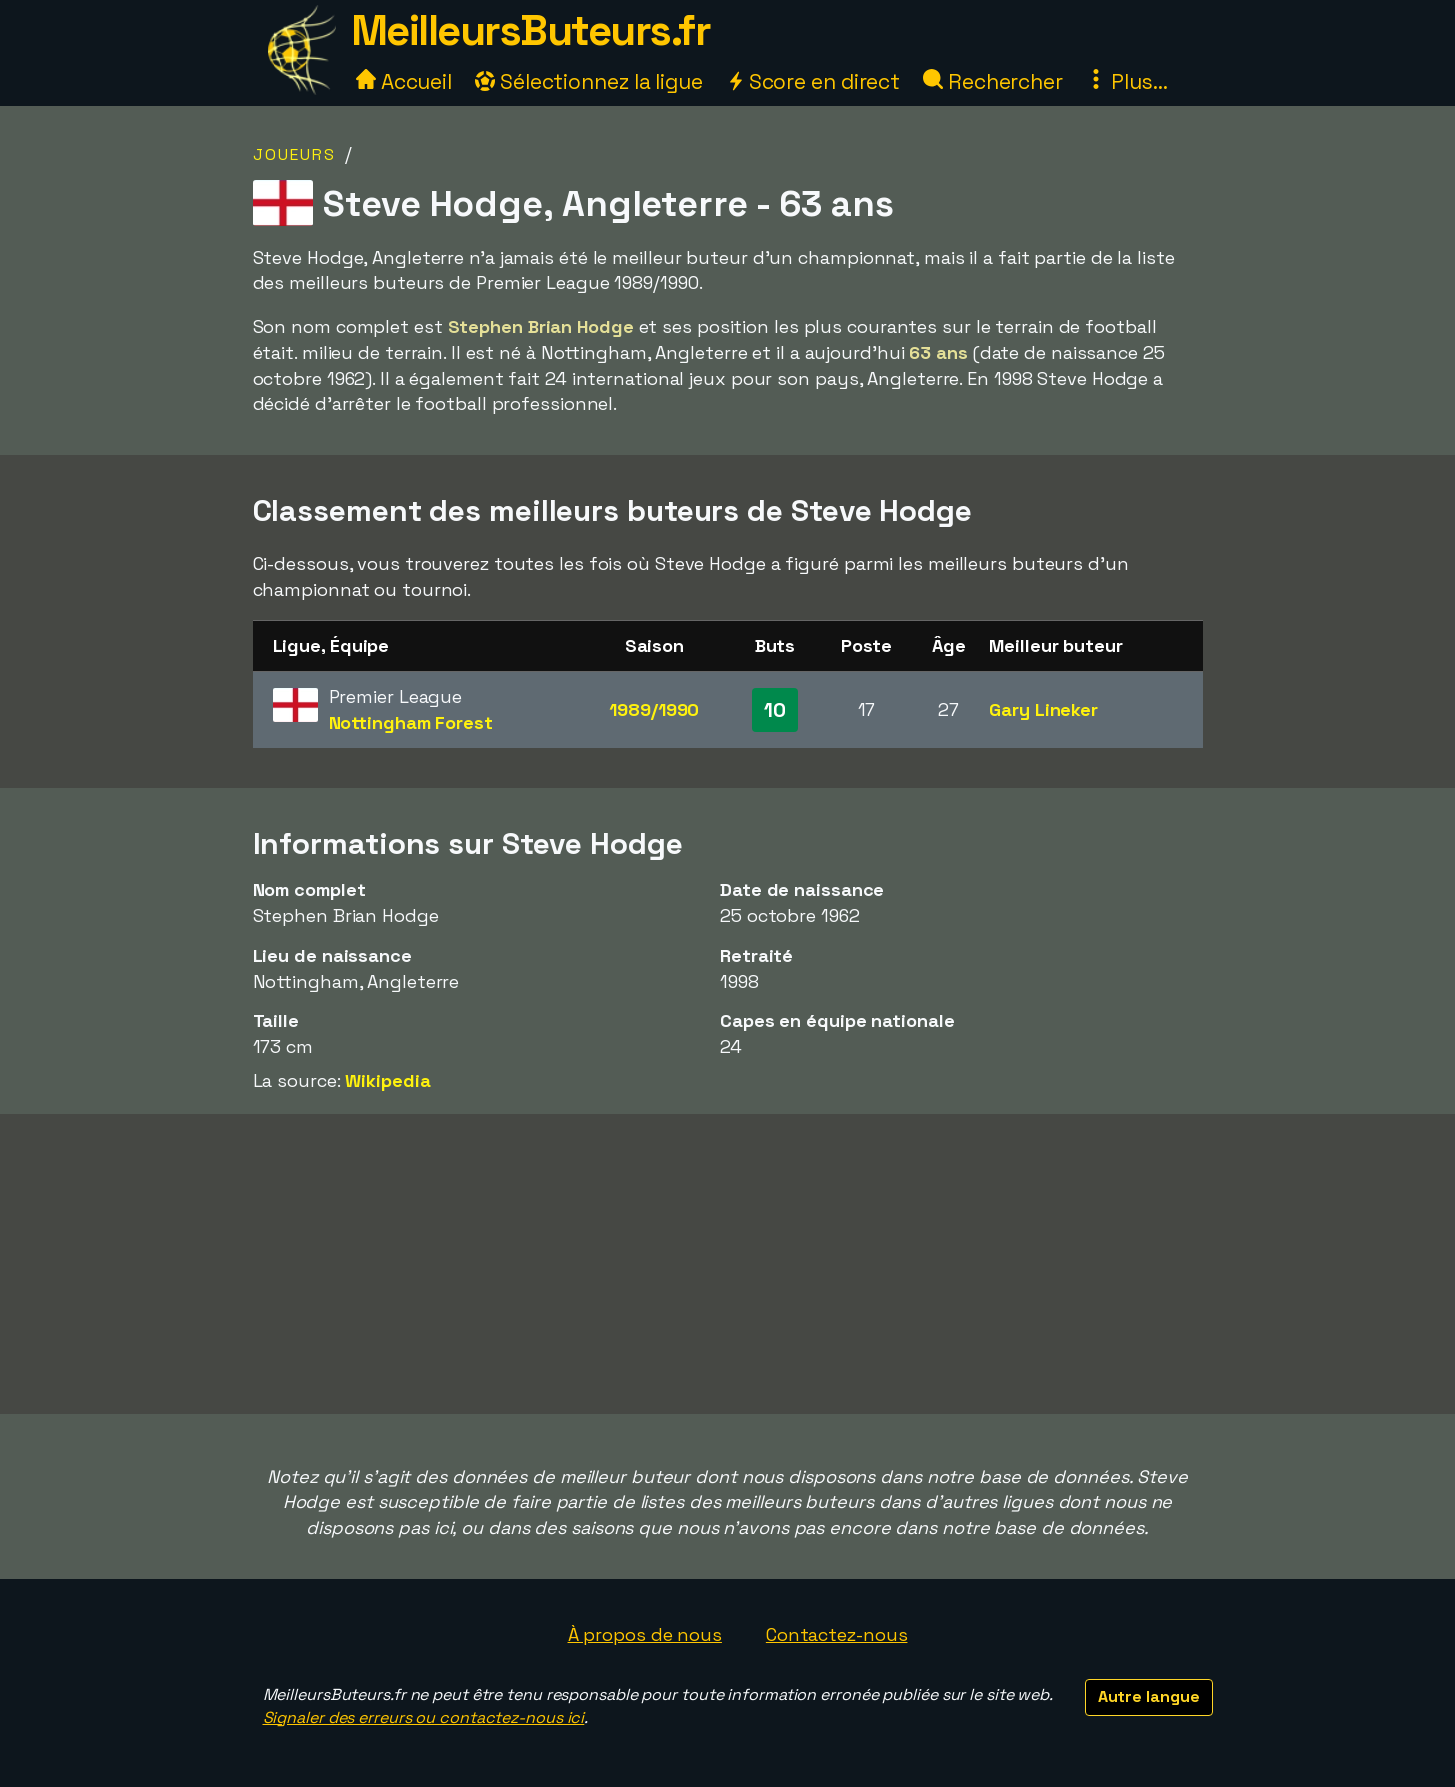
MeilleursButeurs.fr (531, 30)
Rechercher (993, 81)
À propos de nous (645, 1634)
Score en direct (813, 81)
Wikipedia (387, 1080)
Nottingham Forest (411, 722)
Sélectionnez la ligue (589, 81)
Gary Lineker (1043, 709)
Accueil (404, 81)
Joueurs (294, 154)
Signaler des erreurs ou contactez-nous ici (424, 1717)
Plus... (1127, 81)
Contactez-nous (837, 1634)
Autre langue (1149, 1696)
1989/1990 (654, 709)
